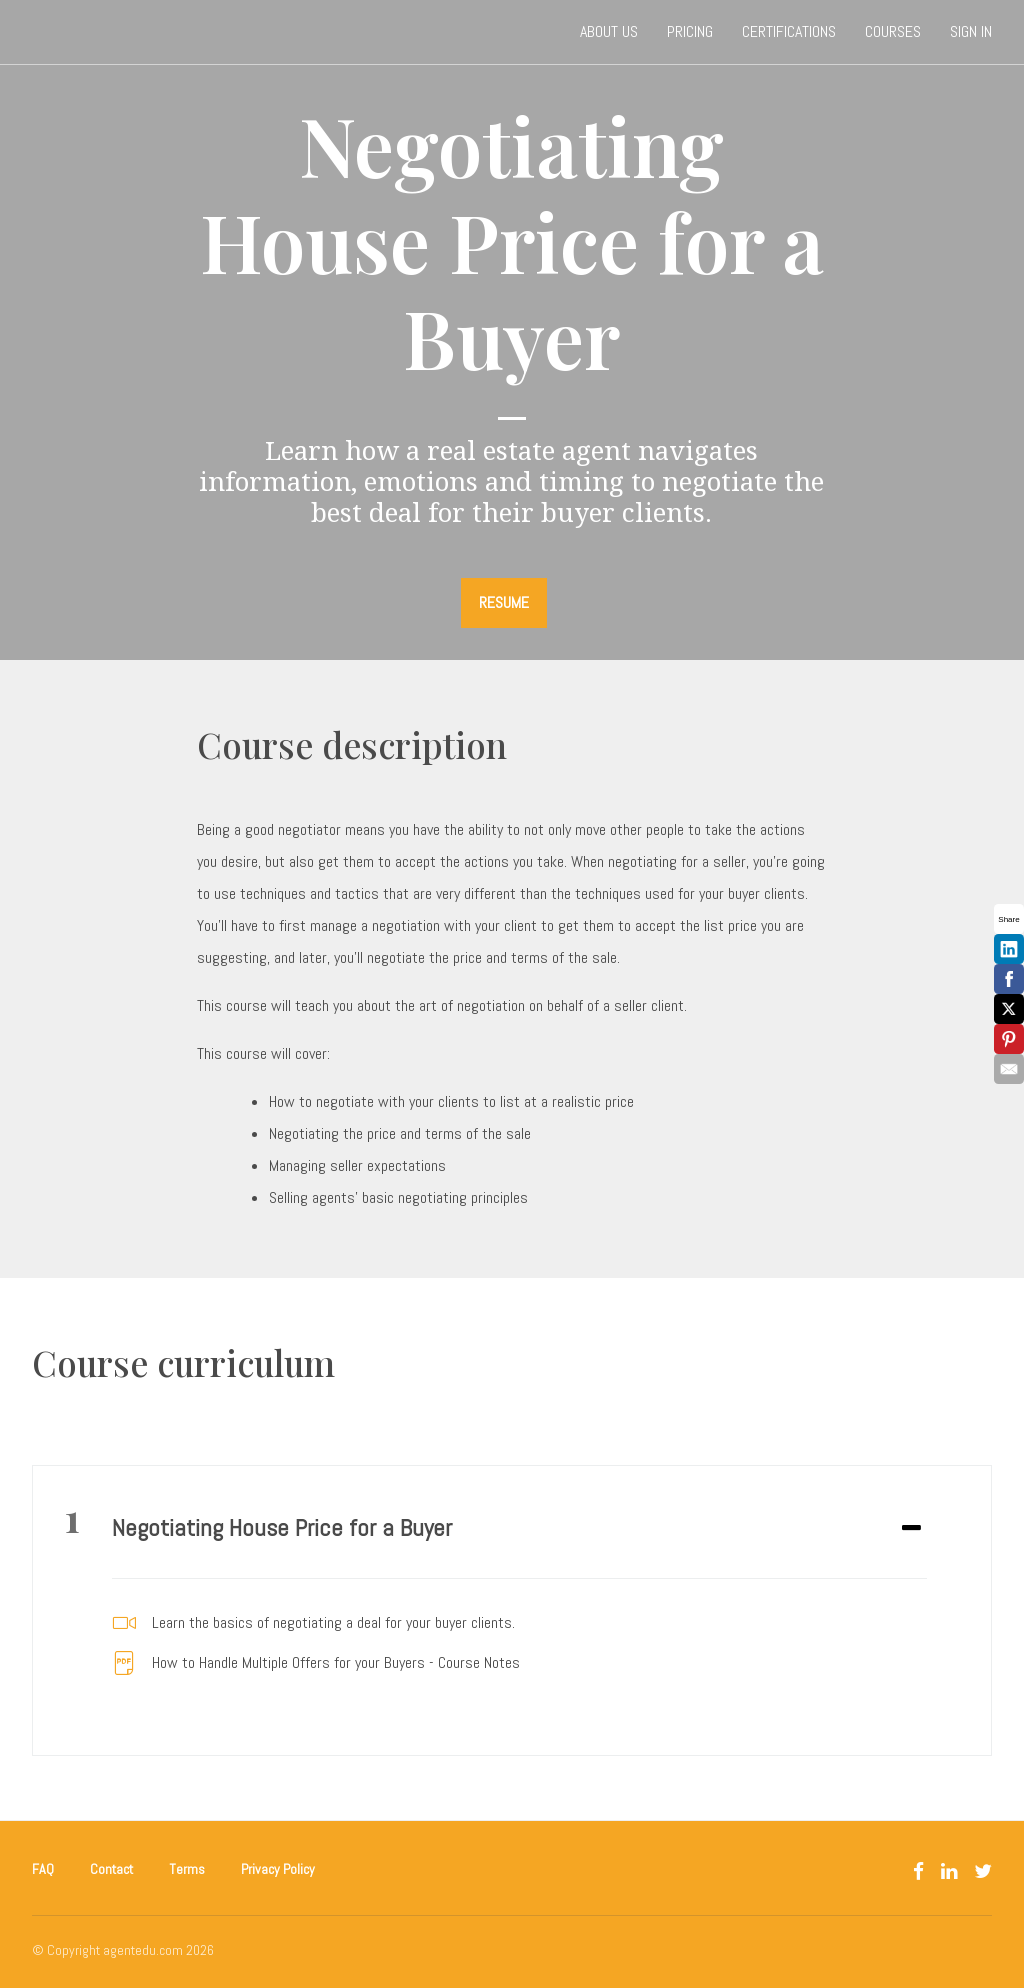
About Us (609, 31)
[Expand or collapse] (911, 1529)
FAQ (43, 1869)
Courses (893, 31)
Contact (111, 1869)
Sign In (971, 31)
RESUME (504, 602)
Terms (187, 1869)
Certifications (789, 31)
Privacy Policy (278, 1869)
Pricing (690, 31)
